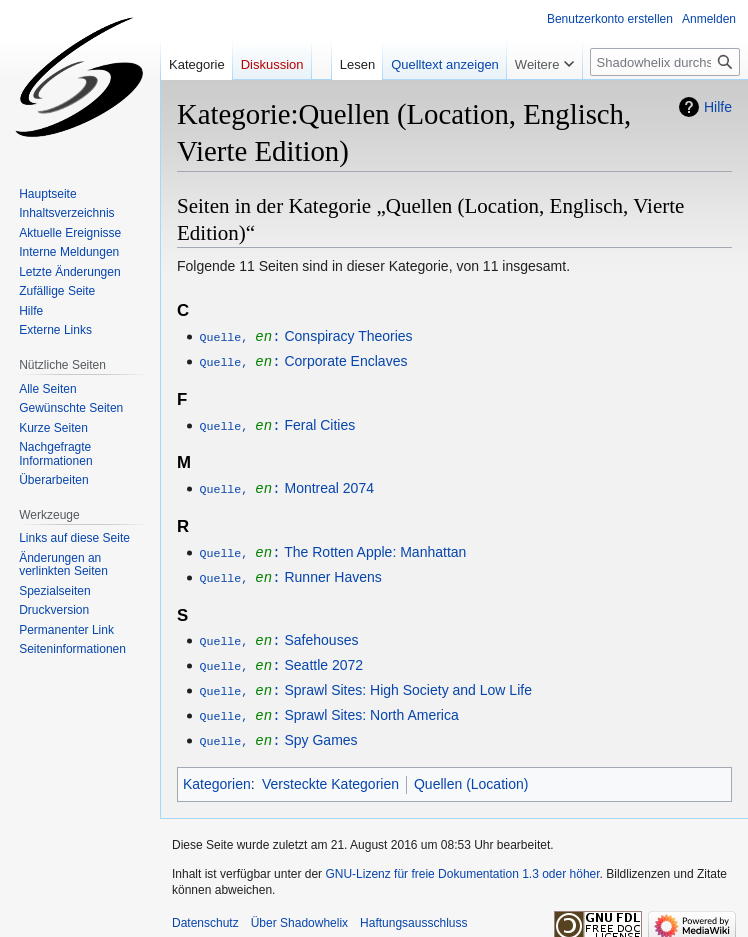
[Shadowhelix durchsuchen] (665, 62)
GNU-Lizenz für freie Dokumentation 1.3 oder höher (462, 863)
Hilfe (718, 107)
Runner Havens (290, 572)
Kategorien (217, 773)
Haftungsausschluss (413, 912)
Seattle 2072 (281, 658)
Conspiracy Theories (305, 336)
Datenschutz (205, 912)
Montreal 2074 (286, 485)
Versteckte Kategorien (330, 773)
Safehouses (278, 634)
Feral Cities (277, 423)
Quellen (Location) (471, 773)
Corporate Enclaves (303, 360)
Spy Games (278, 730)
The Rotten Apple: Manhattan (332, 548)
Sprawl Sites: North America (328, 706)
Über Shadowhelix (299, 912)
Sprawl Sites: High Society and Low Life (365, 682)
